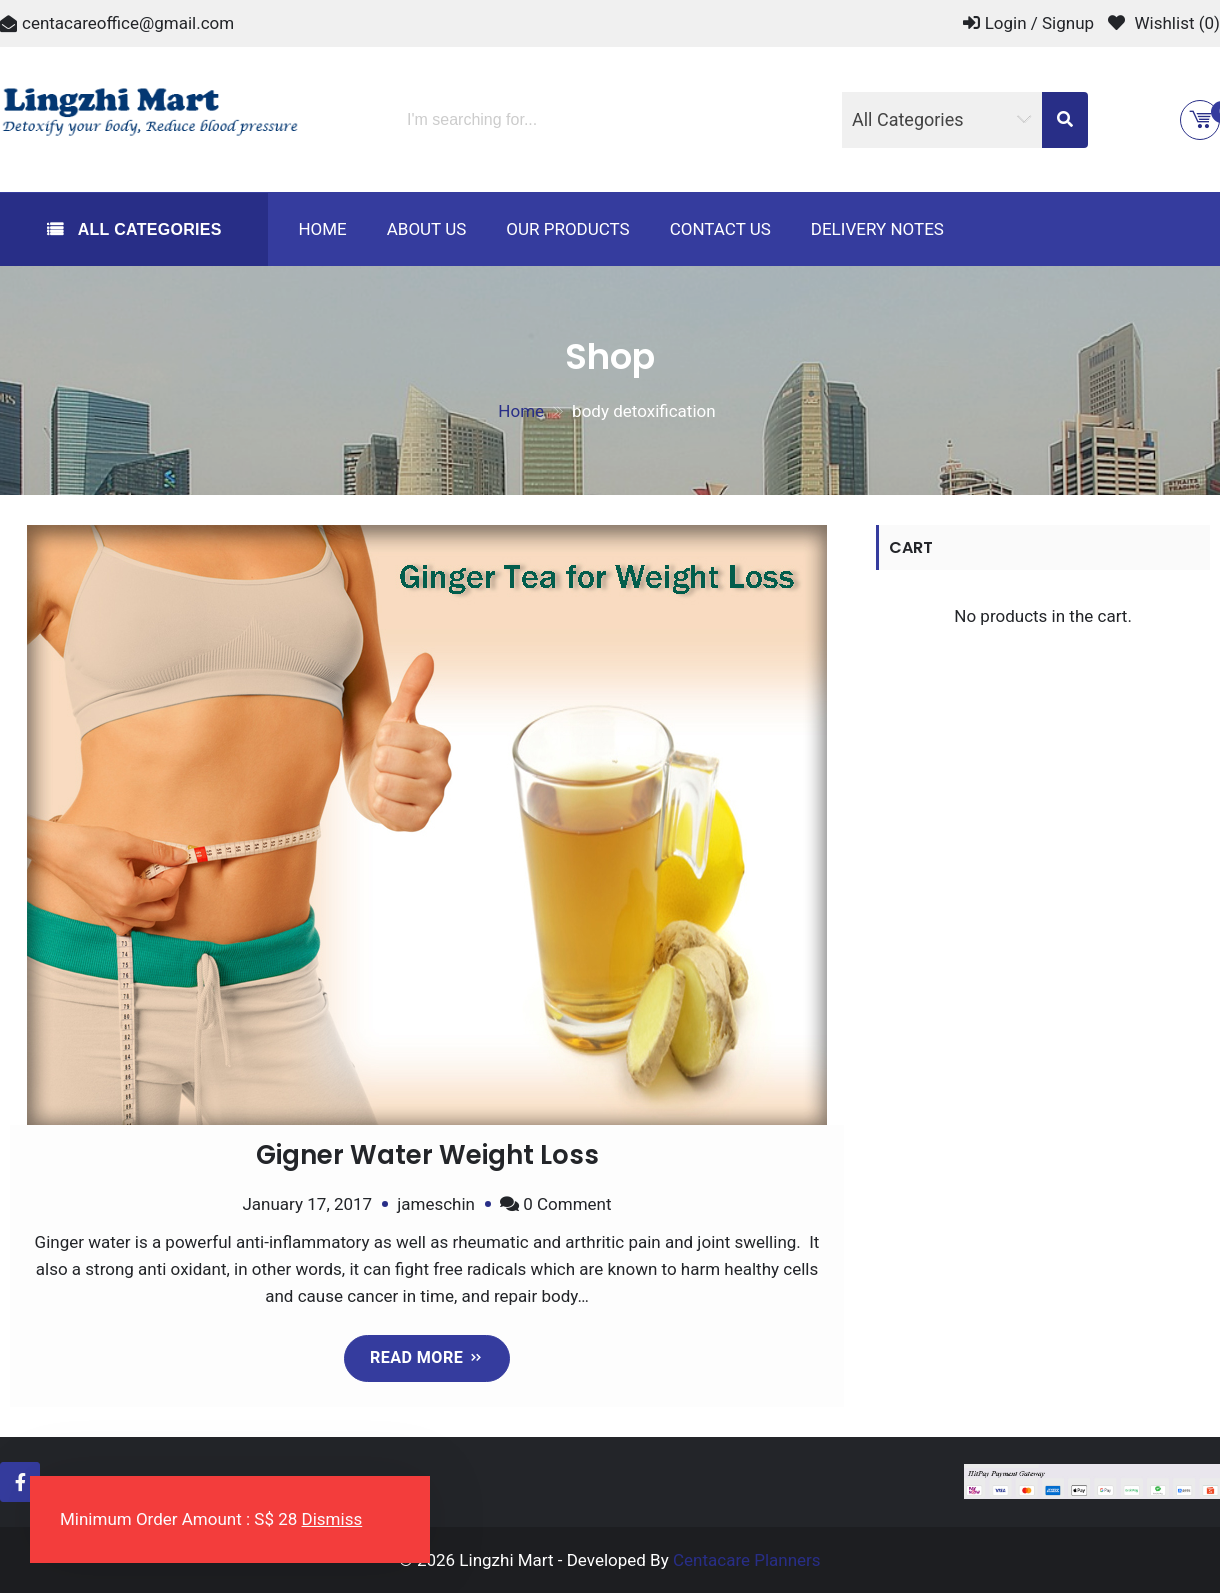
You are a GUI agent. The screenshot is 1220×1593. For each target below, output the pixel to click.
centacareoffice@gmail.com (128, 23)
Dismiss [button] (332, 1519)
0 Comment (567, 1204)
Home (322, 229)
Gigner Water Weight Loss (427, 1155)
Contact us (720, 229)
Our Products (567, 229)
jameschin (436, 1204)
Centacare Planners (747, 1559)
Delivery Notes (877, 229)
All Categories (147, 229)
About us (427, 229)
